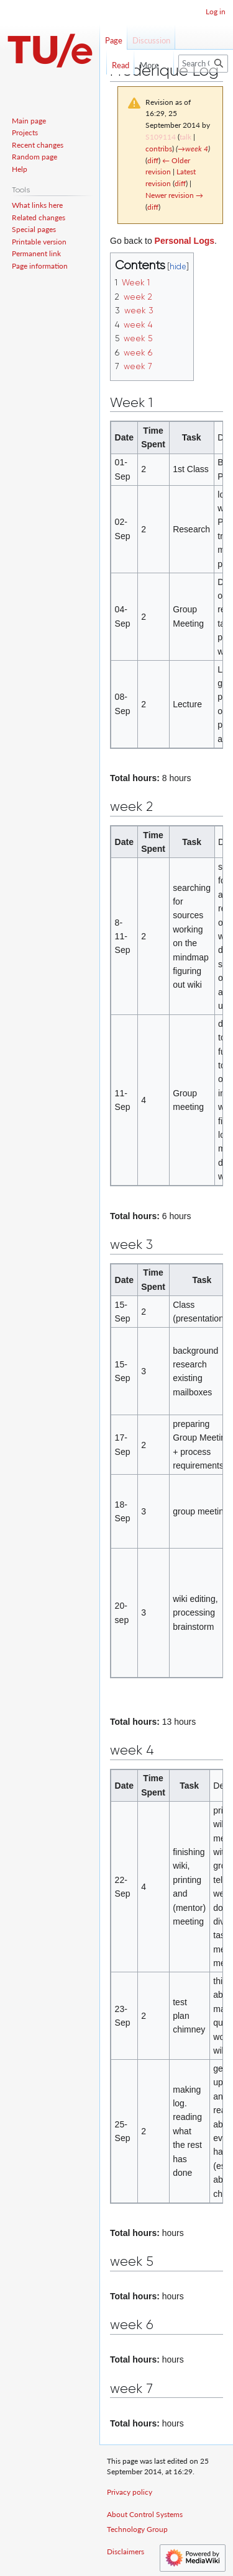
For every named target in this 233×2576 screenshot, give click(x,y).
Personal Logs (184, 241)
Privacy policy (129, 2492)
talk (185, 136)
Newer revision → (174, 195)
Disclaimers (125, 2551)
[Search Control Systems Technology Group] (203, 64)
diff (152, 160)
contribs (158, 148)
